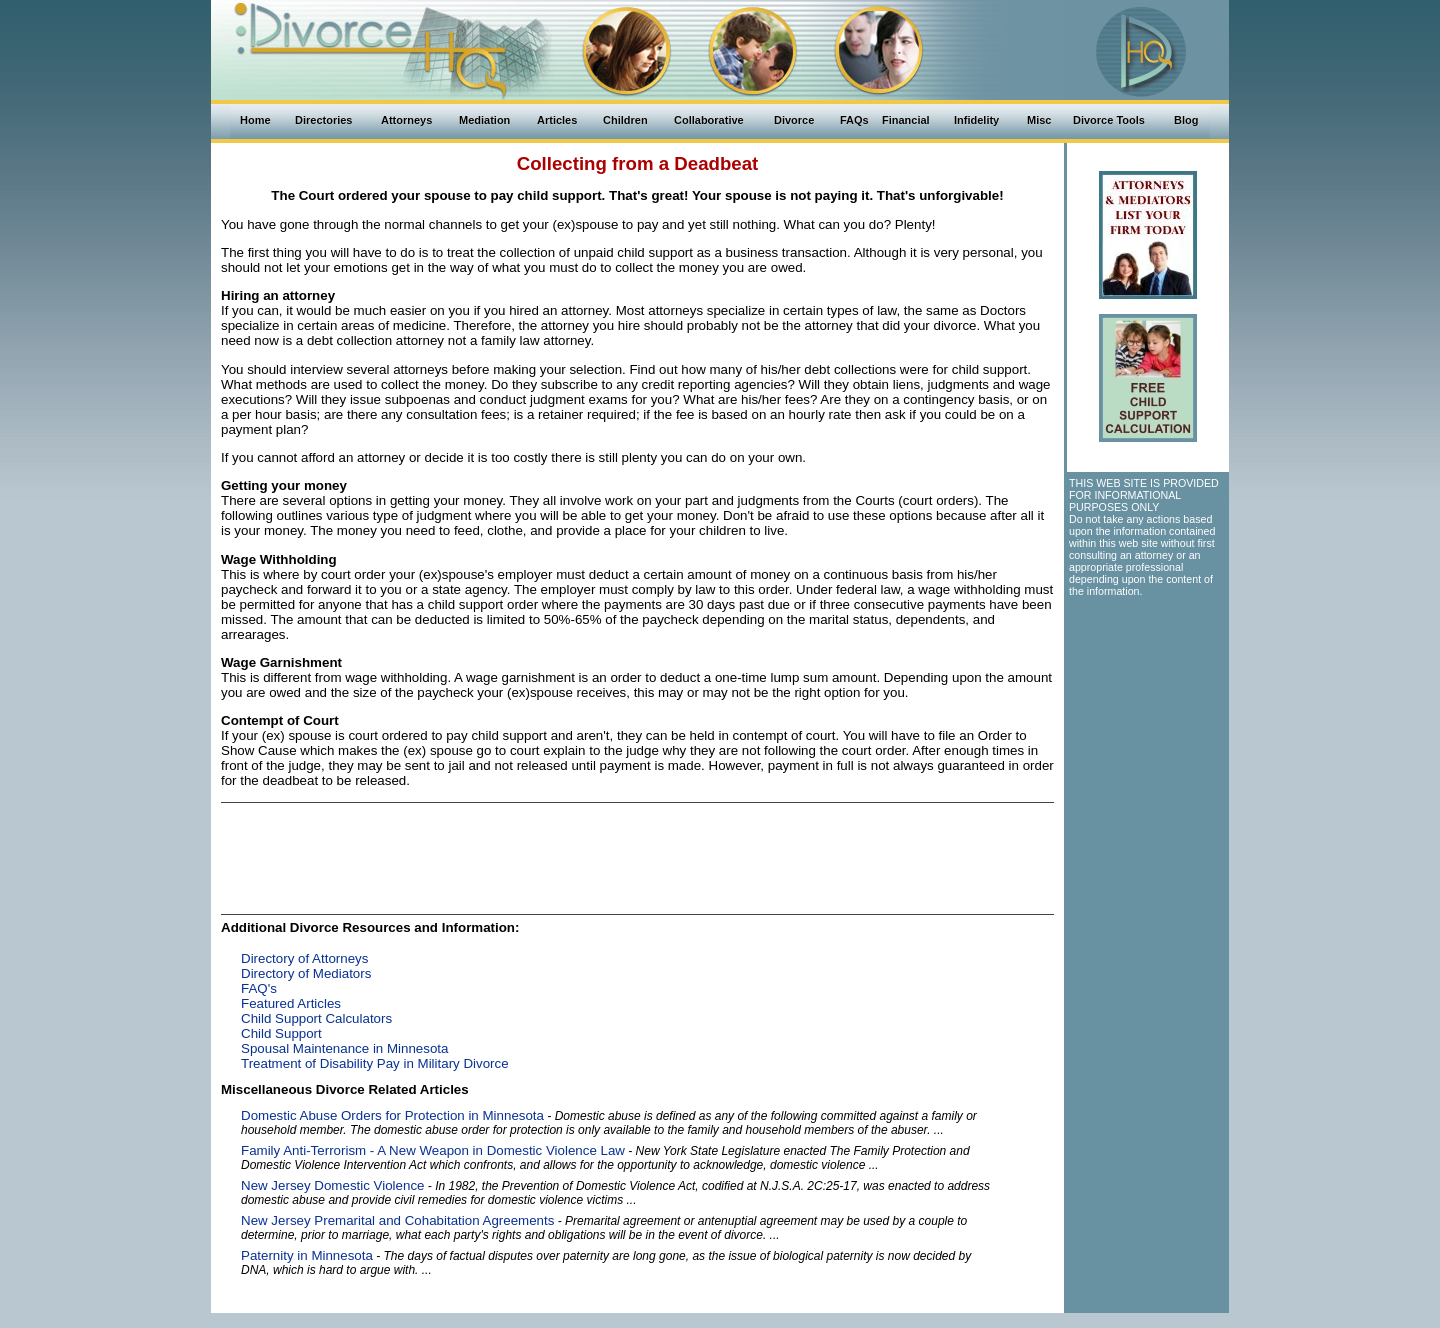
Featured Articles (291, 1003)
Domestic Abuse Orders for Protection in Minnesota (392, 1115)
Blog (1186, 120)
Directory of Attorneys (304, 958)
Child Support (281, 1033)
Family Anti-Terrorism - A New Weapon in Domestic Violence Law (433, 1150)
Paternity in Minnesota (307, 1255)
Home (255, 120)
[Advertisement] (638, 853)
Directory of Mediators (306, 973)
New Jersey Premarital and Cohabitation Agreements (397, 1220)
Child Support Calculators (316, 1018)
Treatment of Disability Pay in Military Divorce (375, 1063)
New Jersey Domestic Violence (332, 1185)
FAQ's (259, 988)
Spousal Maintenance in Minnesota (344, 1048)
